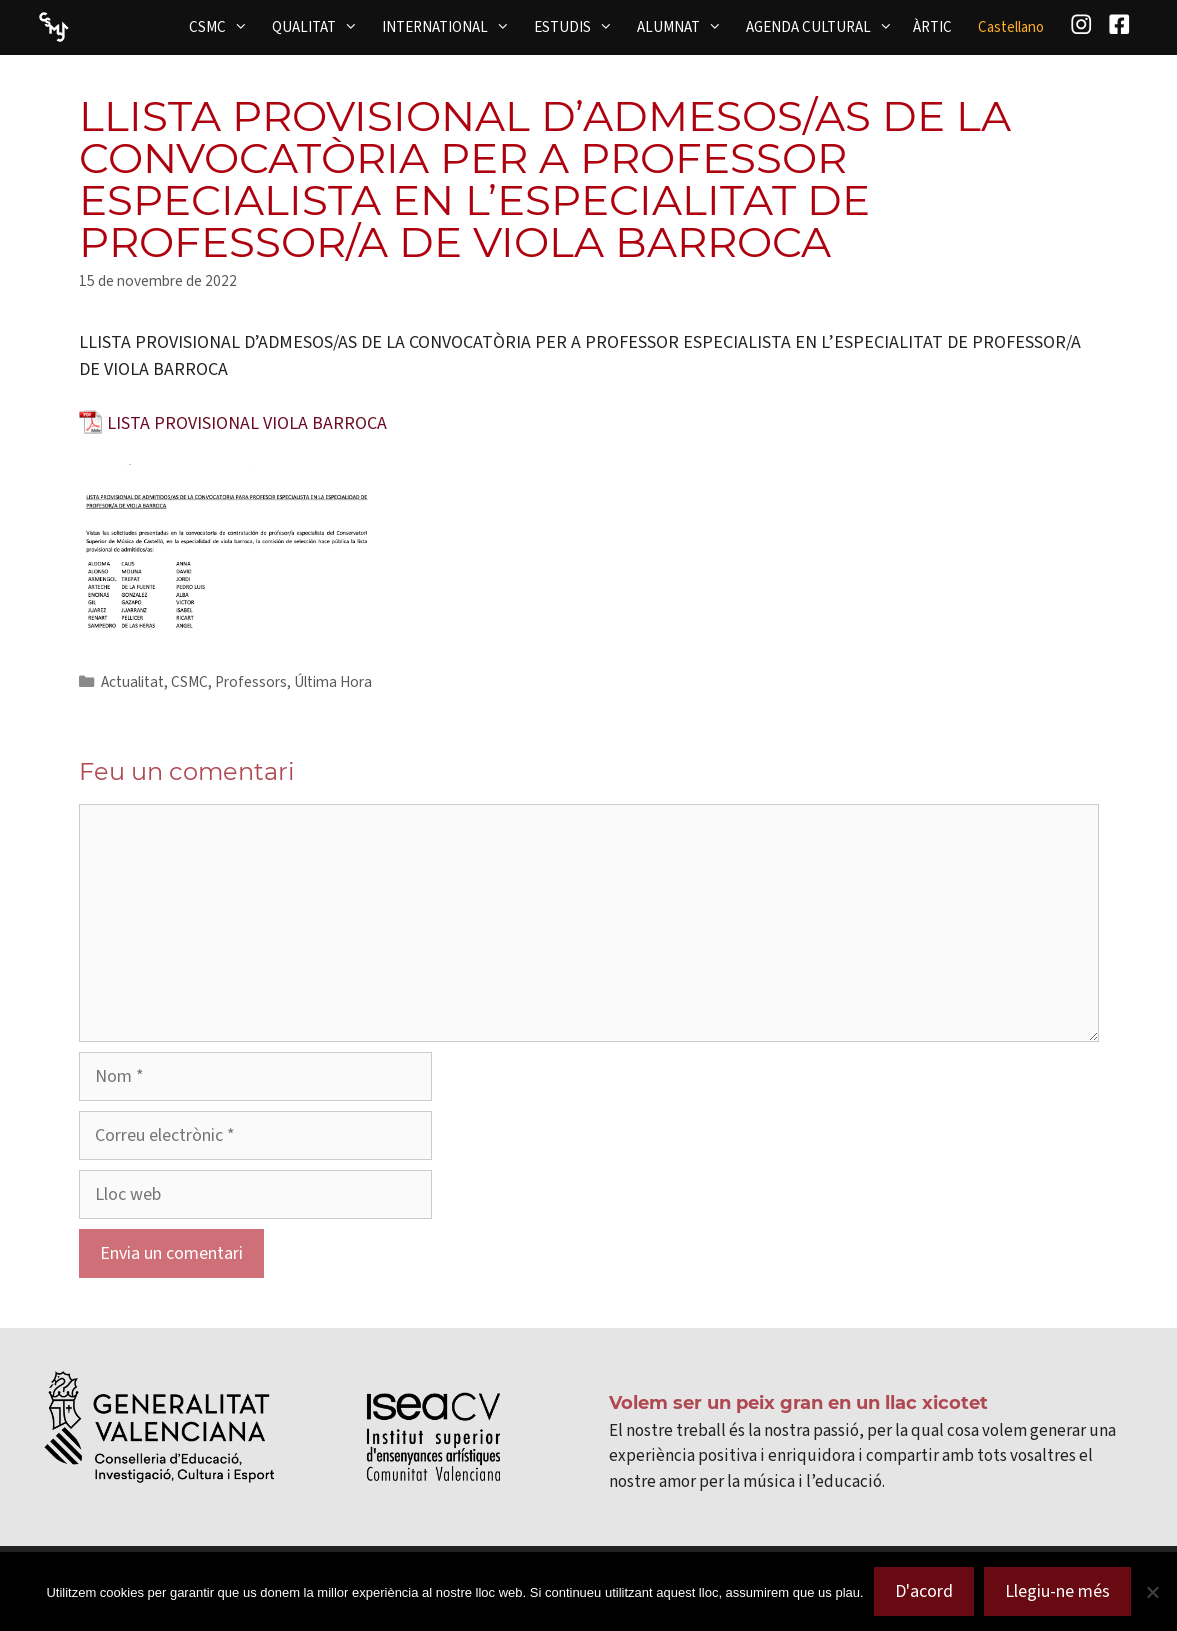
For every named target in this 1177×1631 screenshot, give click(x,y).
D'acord (924, 1591)
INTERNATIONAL (452, 27)
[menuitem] (1011, 27)
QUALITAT (321, 27)
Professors (251, 682)
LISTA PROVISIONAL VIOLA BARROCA (247, 423)
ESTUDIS (579, 27)
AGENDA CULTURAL (825, 27)
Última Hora (333, 682)
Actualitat (132, 682)
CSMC (224, 27)
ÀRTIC (932, 27)
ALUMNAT (685, 27)
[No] (1152, 1592)
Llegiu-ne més (1057, 1591)
